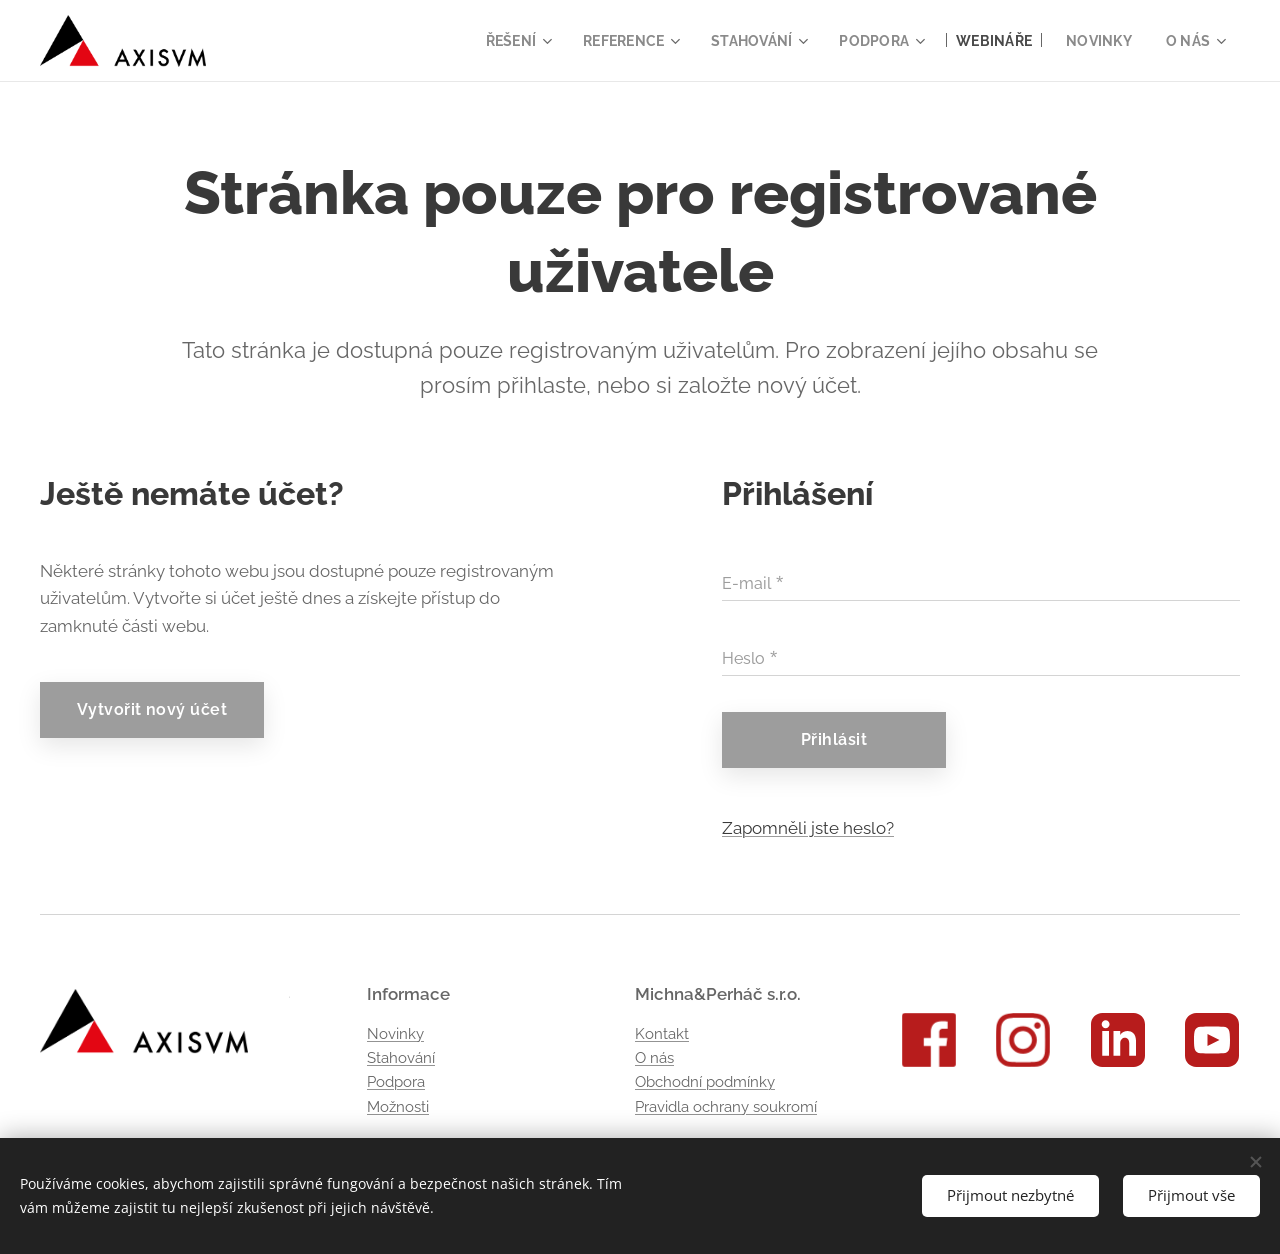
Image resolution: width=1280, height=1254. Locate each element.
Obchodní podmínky (705, 1083)
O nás (654, 1058)
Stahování (401, 1058)
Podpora (396, 1083)
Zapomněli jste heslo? (808, 828)
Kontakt (662, 1034)
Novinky (395, 1034)
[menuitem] (495, 41)
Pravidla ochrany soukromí (726, 1107)
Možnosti (398, 1107)
